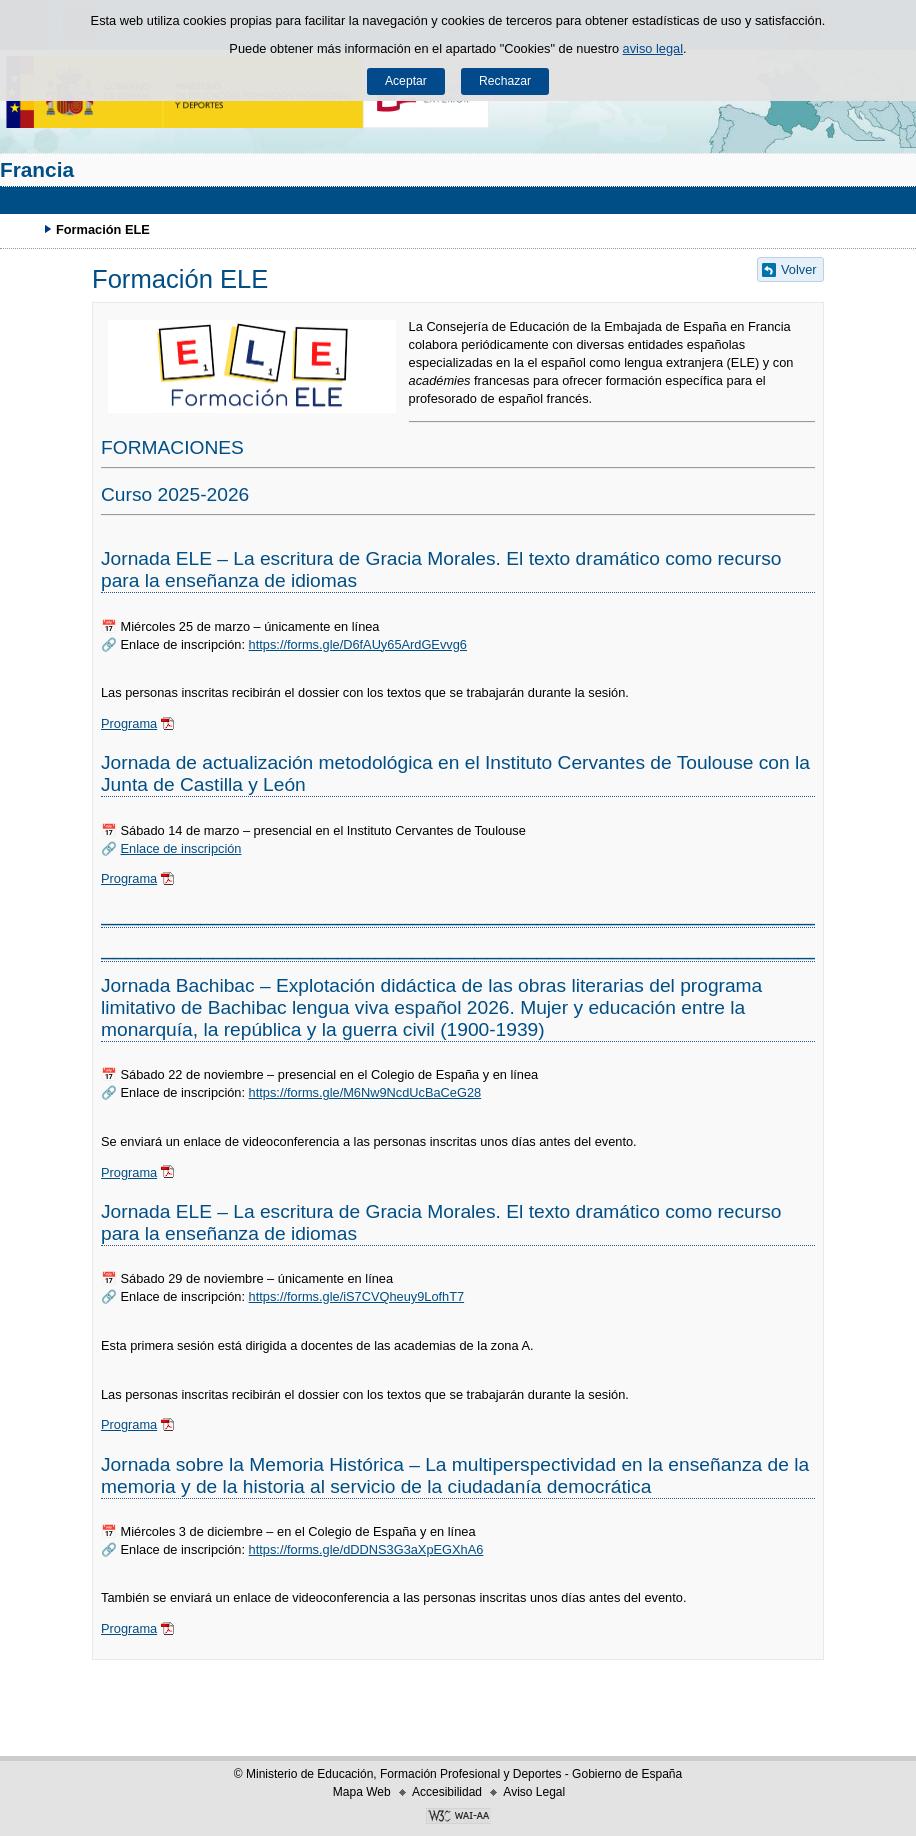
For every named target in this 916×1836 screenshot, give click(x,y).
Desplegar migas (25, 229)
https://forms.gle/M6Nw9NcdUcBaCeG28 (365, 1092)
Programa (129, 723)
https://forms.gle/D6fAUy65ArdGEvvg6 (358, 644)
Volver (799, 269)
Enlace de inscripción (181, 848)
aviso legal (653, 48)
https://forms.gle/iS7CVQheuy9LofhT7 (357, 1296)
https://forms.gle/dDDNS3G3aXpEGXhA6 (366, 1549)
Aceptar (406, 81)
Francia (37, 169)
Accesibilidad (447, 1792)
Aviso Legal (534, 1792)
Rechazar (505, 81)
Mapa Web (362, 1792)
